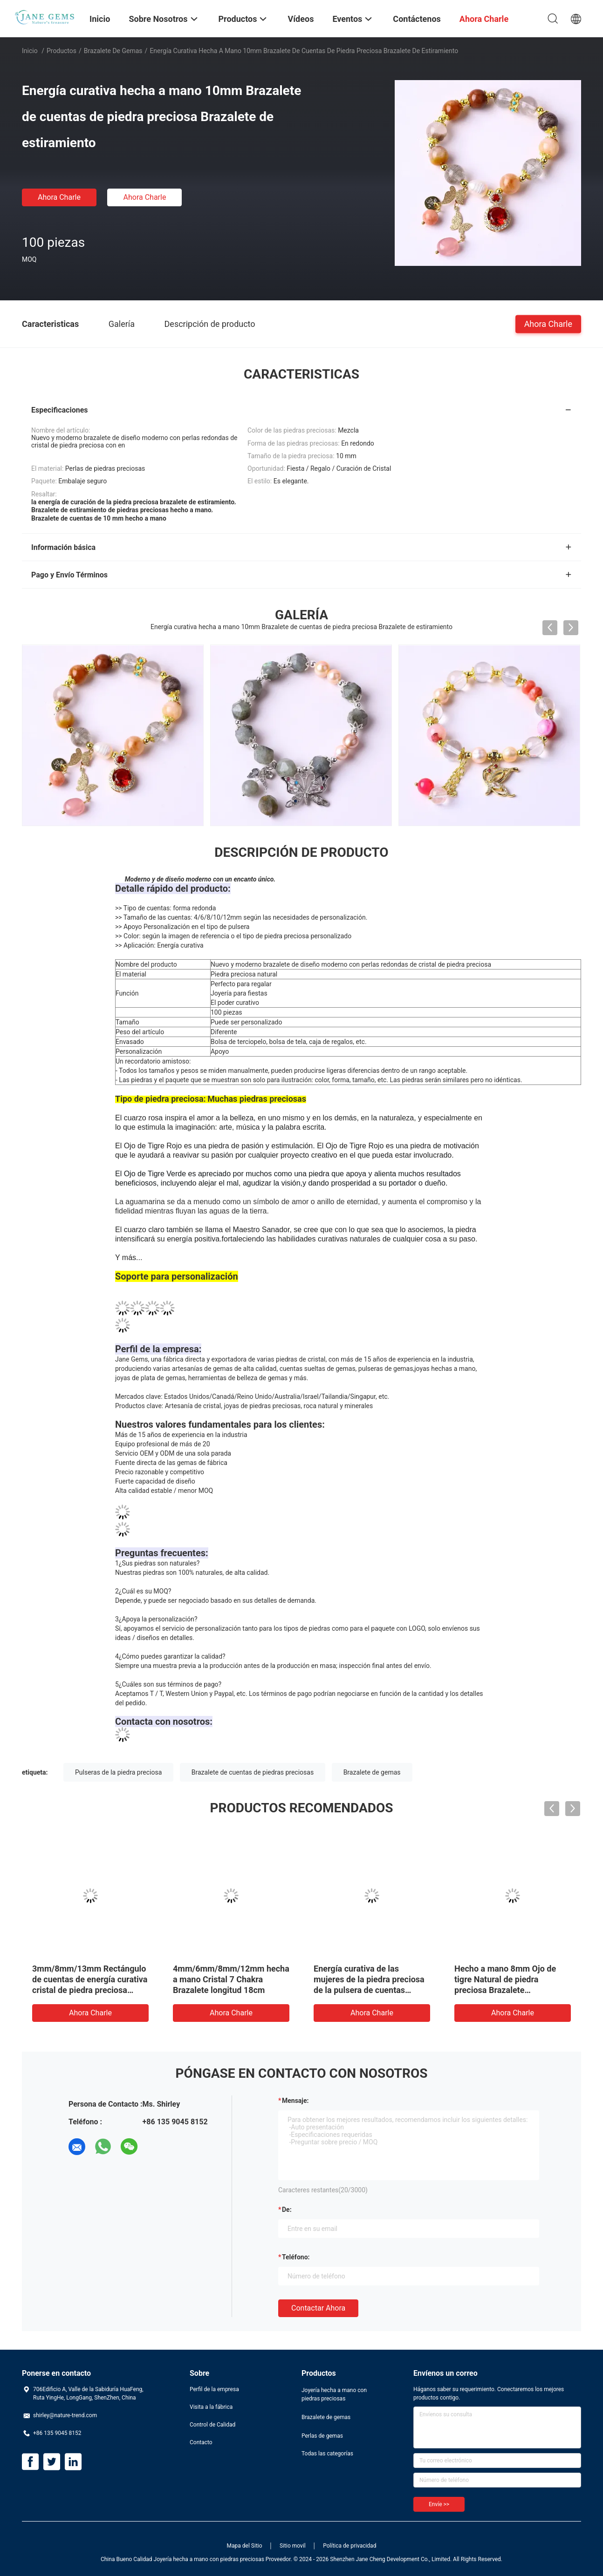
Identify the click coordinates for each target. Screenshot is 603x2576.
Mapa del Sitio (244, 2545)
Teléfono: (295, 2257)
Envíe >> (439, 2504)
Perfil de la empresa (214, 2389)
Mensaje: (295, 2100)
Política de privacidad (349, 2545)
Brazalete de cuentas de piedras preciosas (253, 1772)
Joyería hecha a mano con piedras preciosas (334, 2394)
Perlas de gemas (322, 2436)
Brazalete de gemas (113, 50)
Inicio (30, 50)
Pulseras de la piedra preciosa (118, 1772)
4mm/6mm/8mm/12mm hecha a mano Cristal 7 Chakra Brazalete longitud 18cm (231, 1979)
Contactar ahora (318, 2308)
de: (287, 2209)
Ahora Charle (59, 197)
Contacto (201, 2442)
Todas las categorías (327, 2453)
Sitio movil (293, 2545)
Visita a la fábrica (211, 2407)
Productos (61, 50)
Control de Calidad (212, 2424)
